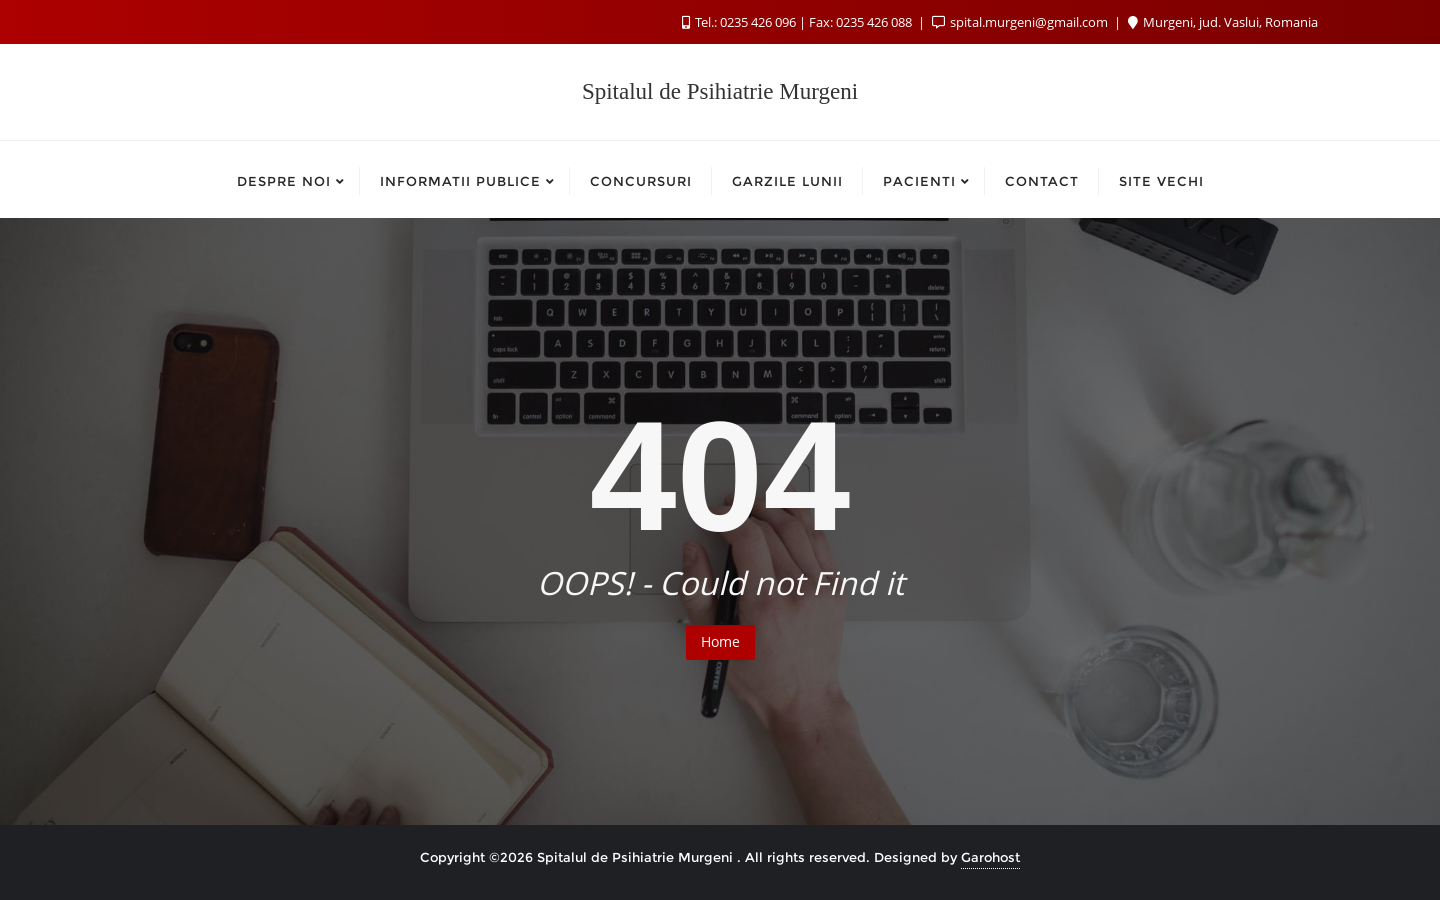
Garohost (990, 857)
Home (720, 641)
